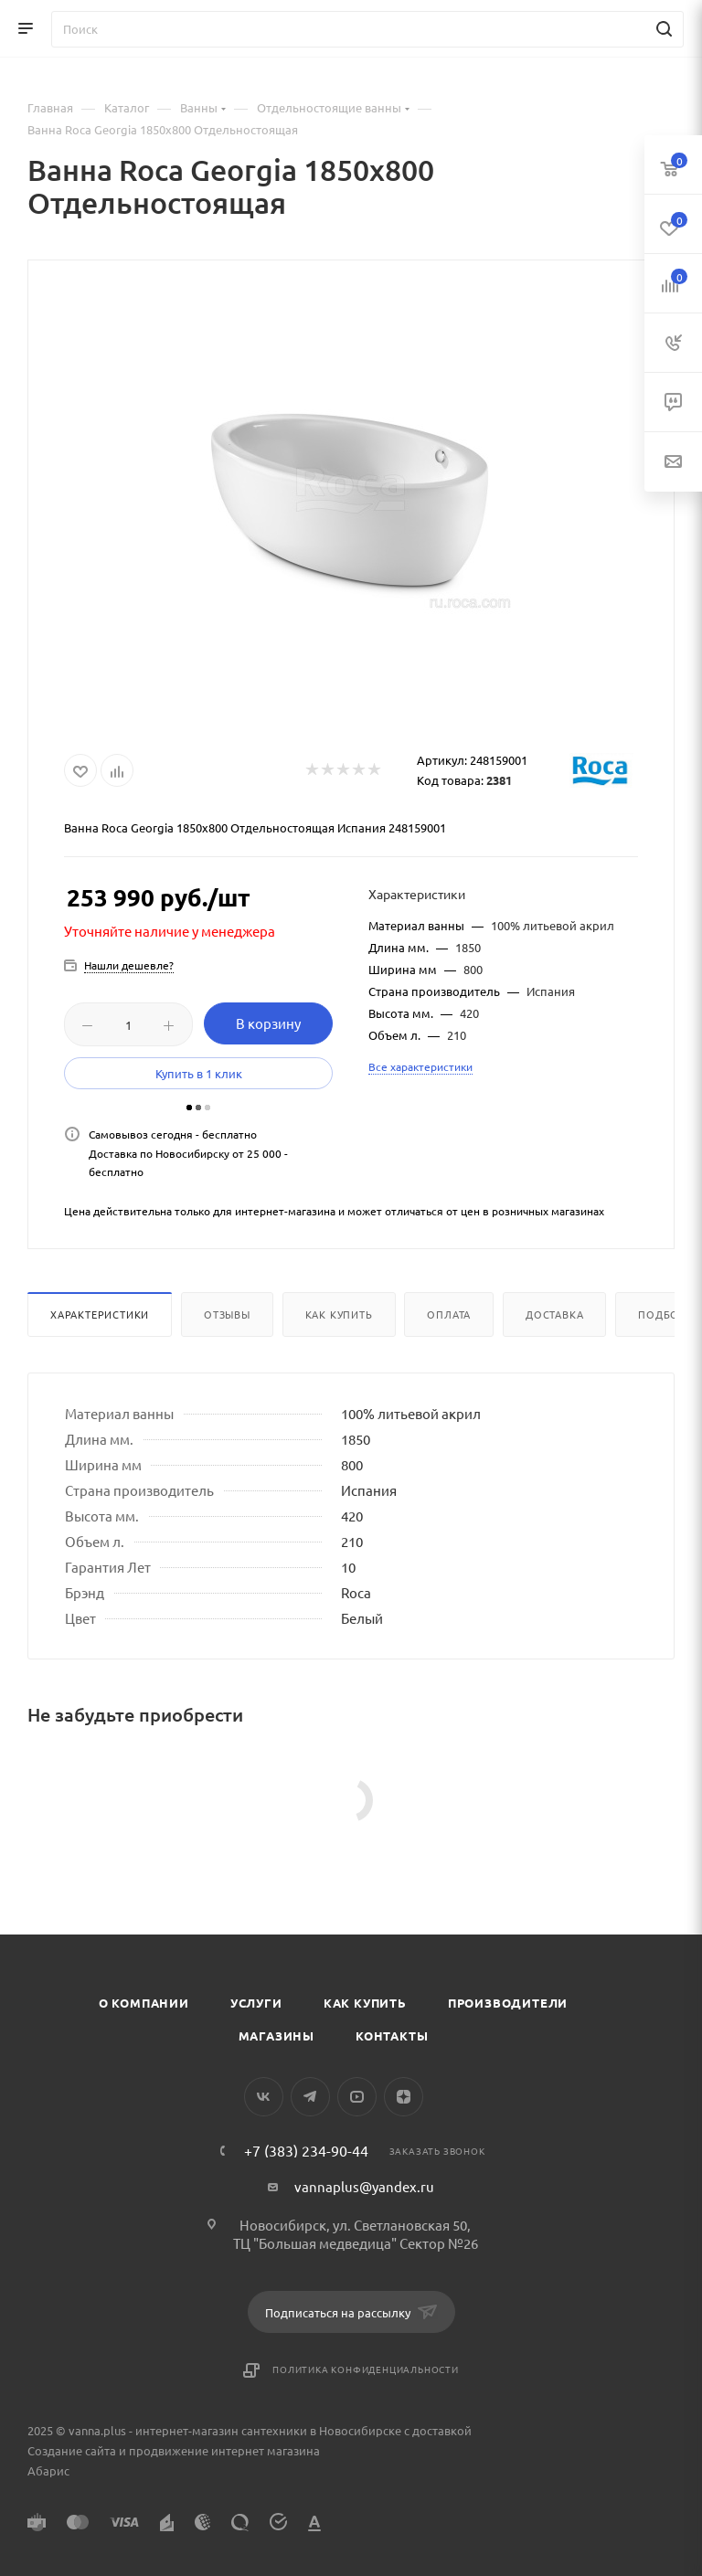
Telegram (310, 2096)
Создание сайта (71, 2450)
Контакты (392, 2035)
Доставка (554, 1314)
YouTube (357, 2096)
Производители (508, 2002)
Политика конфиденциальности (365, 2369)
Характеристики (99, 1314)
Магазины (276, 2035)
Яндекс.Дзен (403, 2096)
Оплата (449, 1314)
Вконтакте (263, 2096)
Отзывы (227, 1314)
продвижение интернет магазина (224, 2450)
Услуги (256, 2002)
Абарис (48, 2470)
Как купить (339, 1314)
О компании (144, 2002)
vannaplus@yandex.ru (364, 2186)
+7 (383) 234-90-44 (306, 2150)
